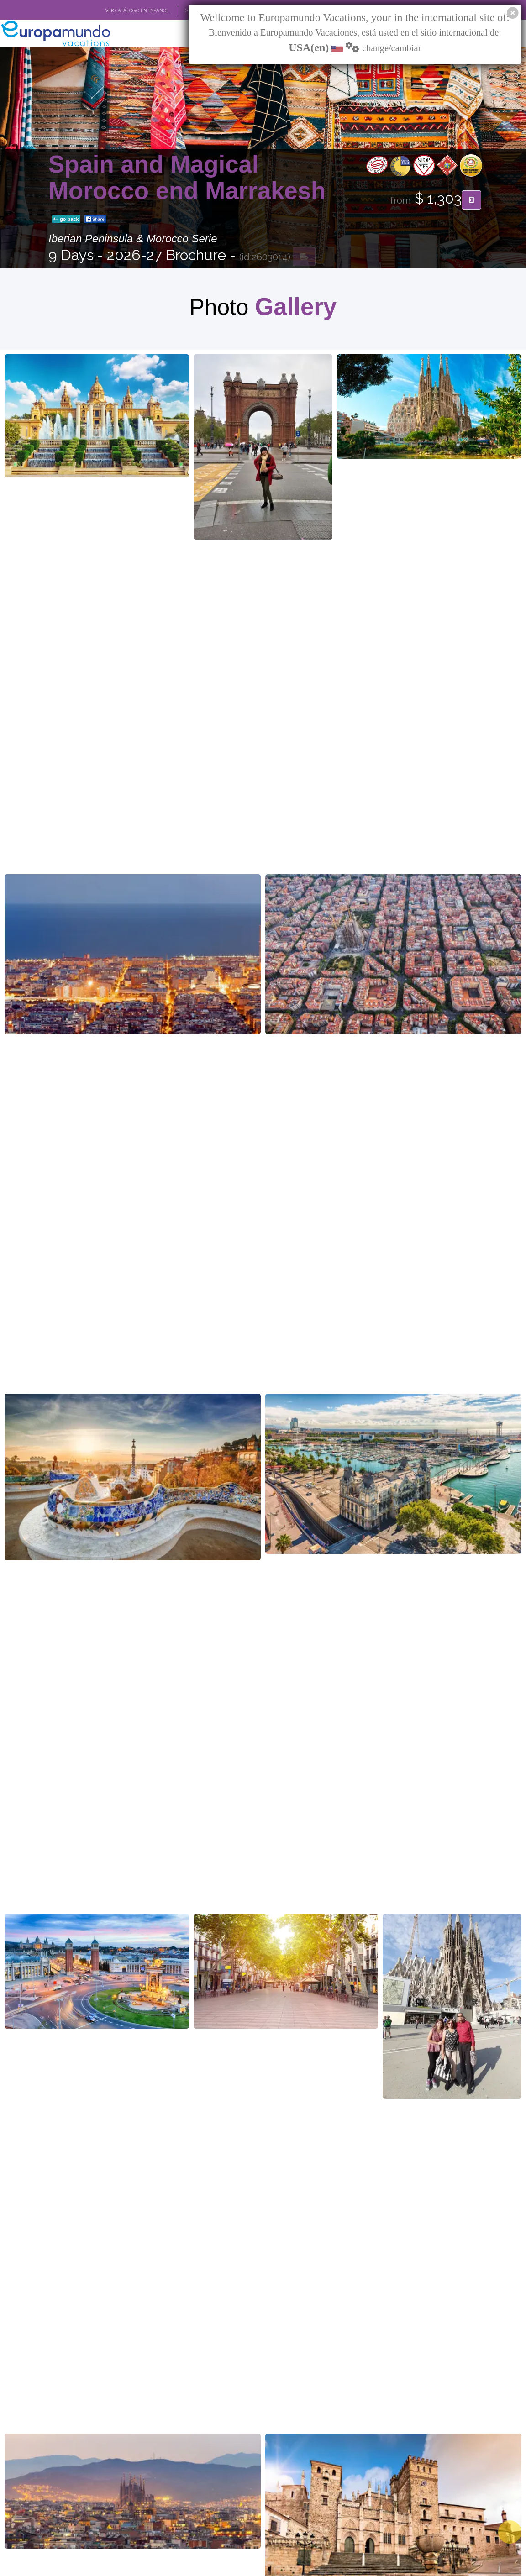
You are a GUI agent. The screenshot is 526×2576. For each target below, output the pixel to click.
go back (66, 220)
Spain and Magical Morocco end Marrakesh (187, 178)
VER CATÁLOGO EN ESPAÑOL (137, 10)
